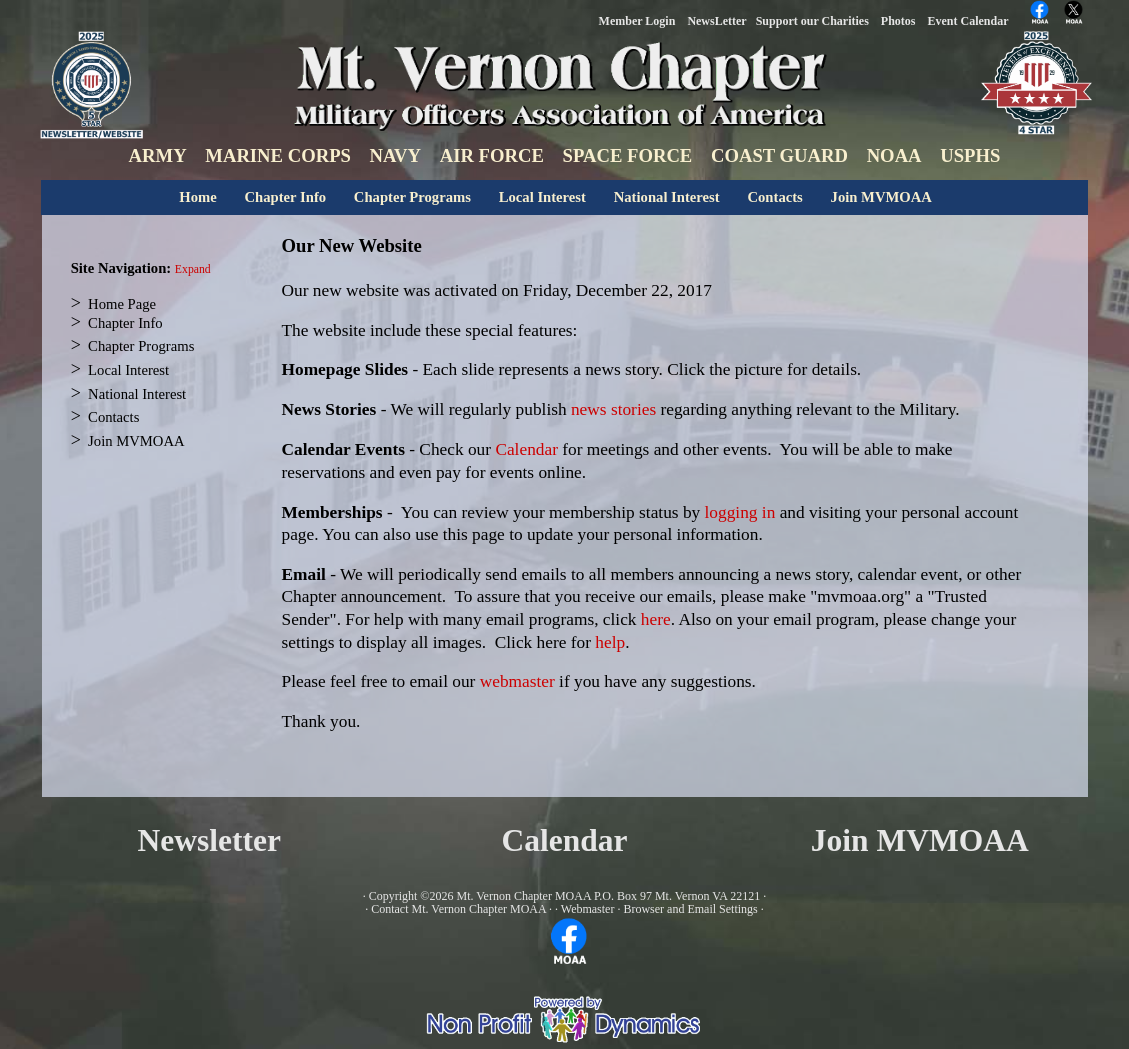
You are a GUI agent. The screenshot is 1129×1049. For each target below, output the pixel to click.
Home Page (122, 304)
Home (197, 197)
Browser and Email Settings (690, 909)
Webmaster (588, 909)
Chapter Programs (412, 197)
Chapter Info (286, 197)
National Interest (667, 197)
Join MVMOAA (881, 197)
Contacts (774, 197)
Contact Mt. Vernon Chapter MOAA (458, 909)
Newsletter (208, 840)
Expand (193, 269)
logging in (740, 512)
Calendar (526, 449)
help (610, 642)
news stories (613, 409)
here (656, 619)
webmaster (519, 681)
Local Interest (542, 197)
